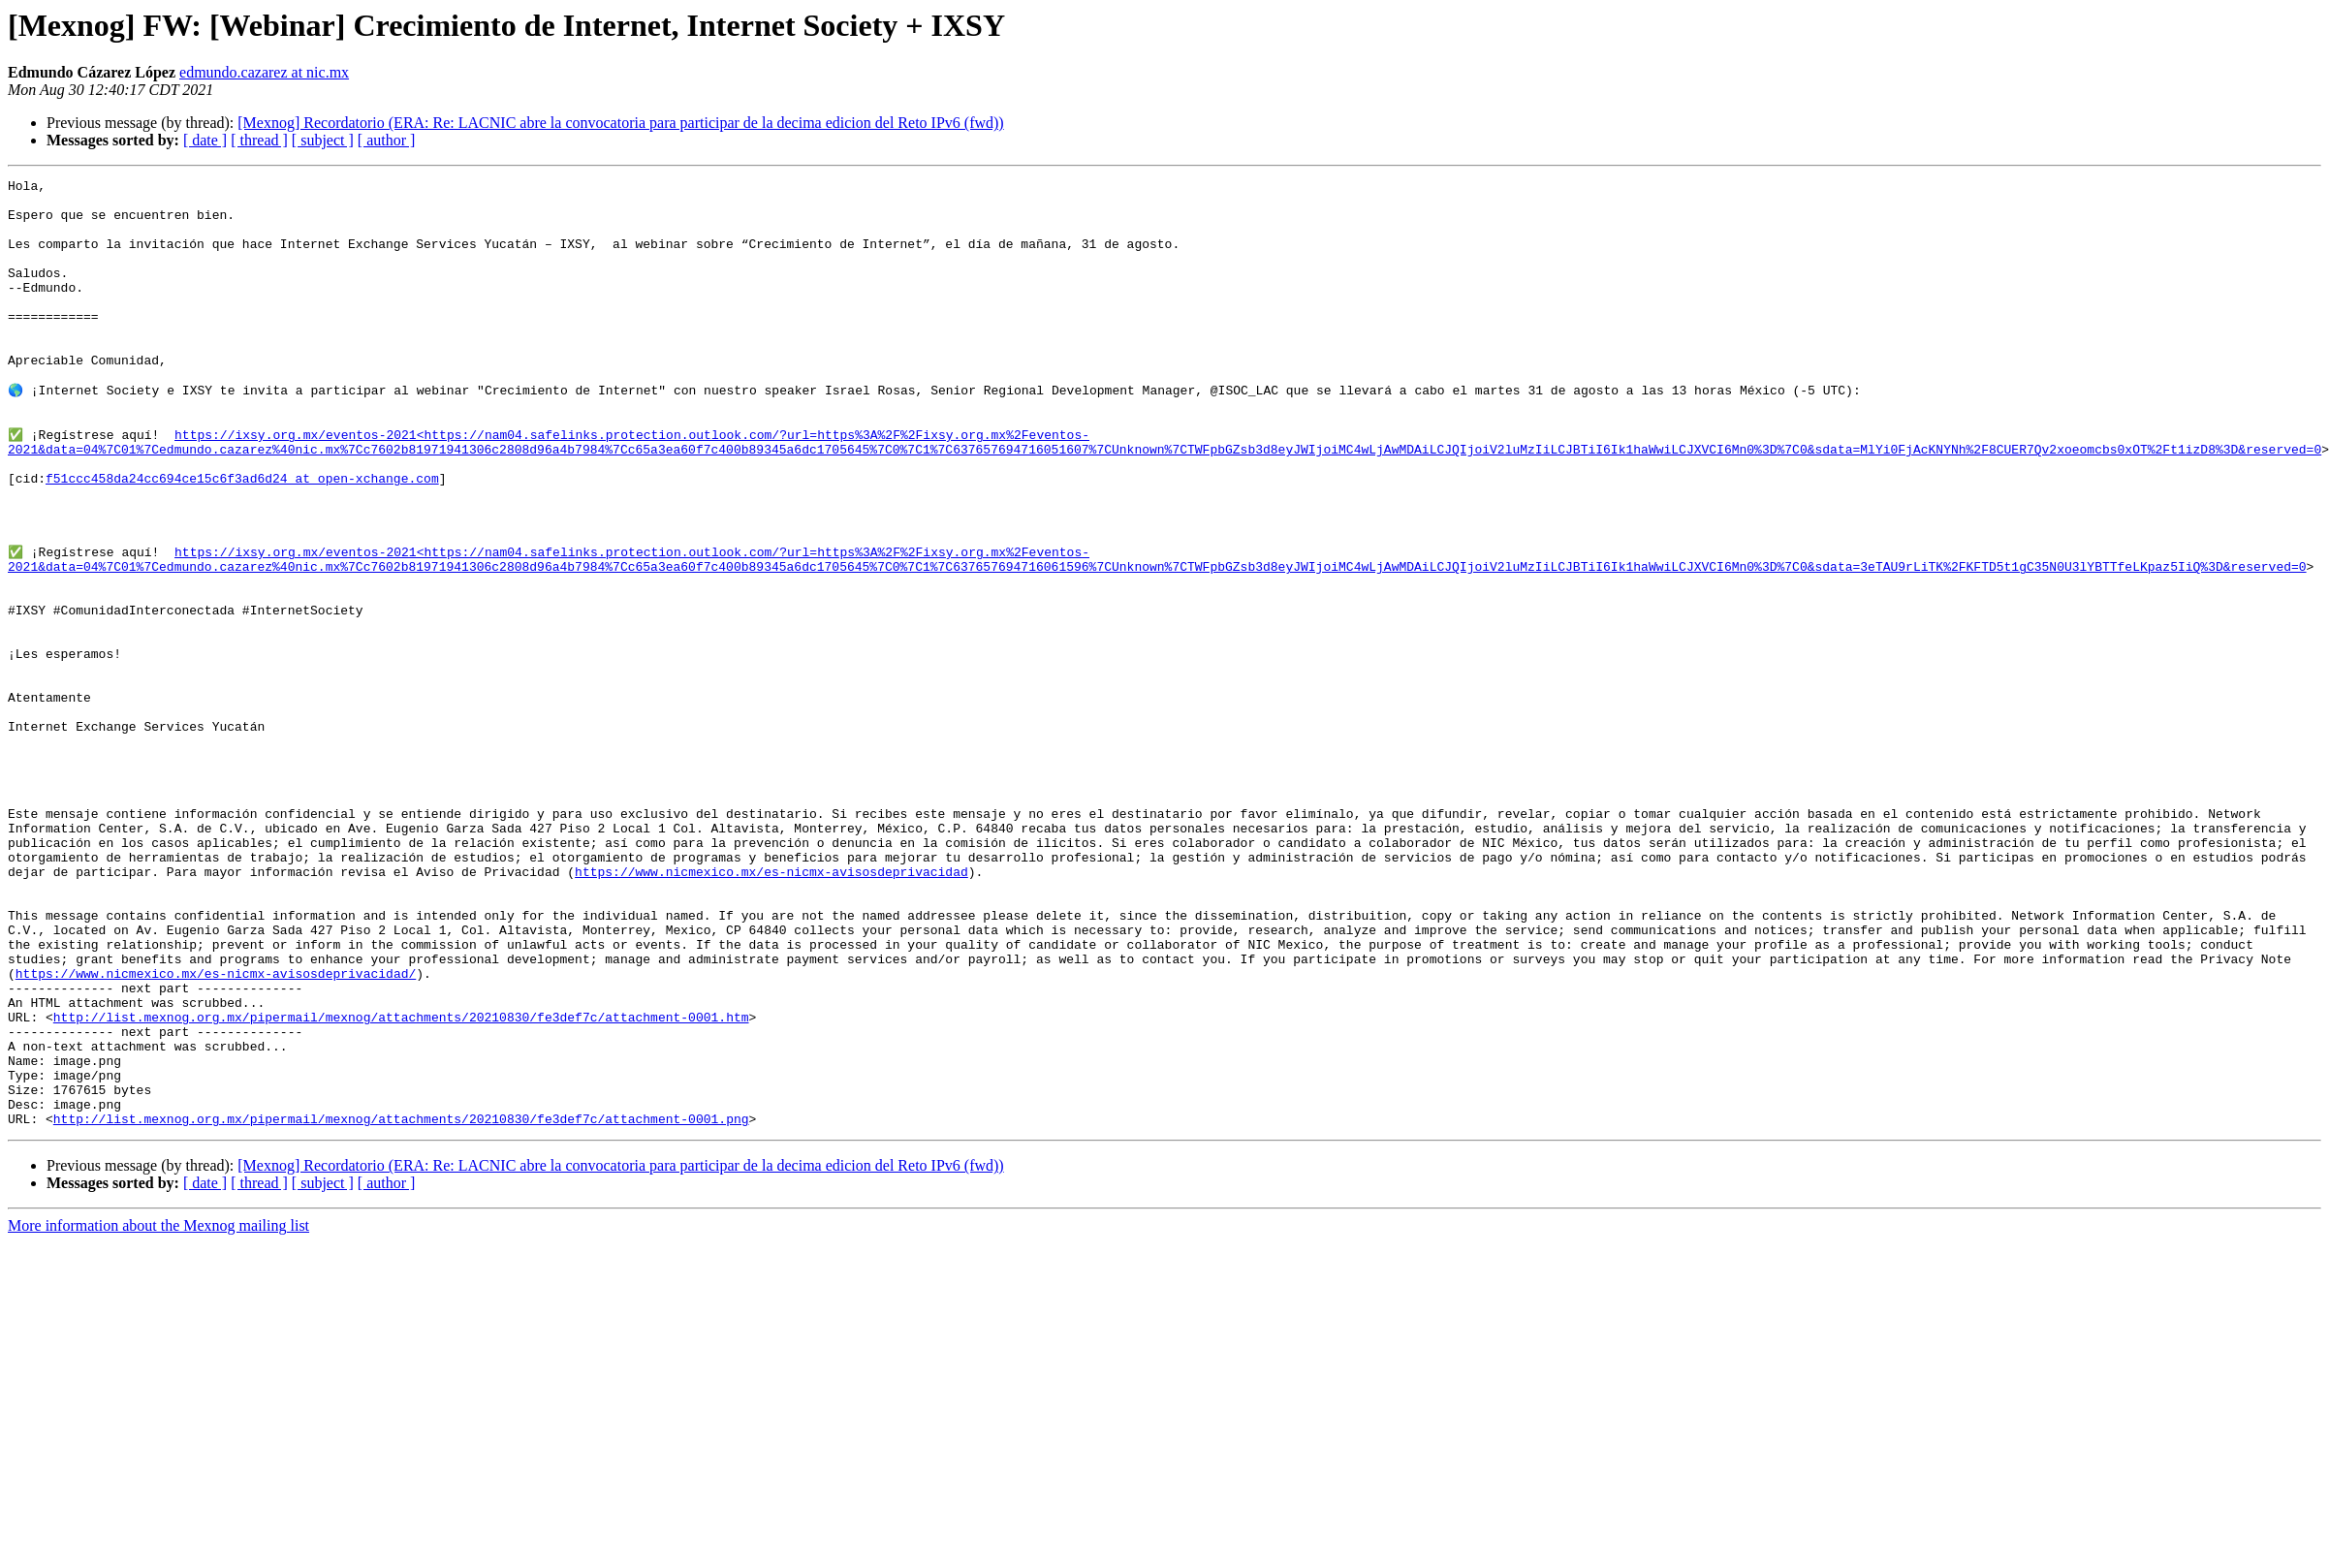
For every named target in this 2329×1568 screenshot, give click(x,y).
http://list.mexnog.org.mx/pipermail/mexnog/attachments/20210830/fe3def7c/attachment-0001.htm (401, 1182)
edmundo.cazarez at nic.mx (264, 72)
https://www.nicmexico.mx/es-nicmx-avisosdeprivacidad (771, 1008)
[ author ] (387, 140)
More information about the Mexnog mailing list (158, 1411)
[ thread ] (259, 140)
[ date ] (205, 140)
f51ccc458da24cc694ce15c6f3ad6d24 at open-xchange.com (242, 537)
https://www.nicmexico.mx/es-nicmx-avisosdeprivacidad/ (216, 1130)
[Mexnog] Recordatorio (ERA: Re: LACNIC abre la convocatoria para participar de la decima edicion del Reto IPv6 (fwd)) (620, 122)
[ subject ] (323, 140)
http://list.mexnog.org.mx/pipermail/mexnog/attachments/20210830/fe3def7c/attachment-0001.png (401, 1304)
